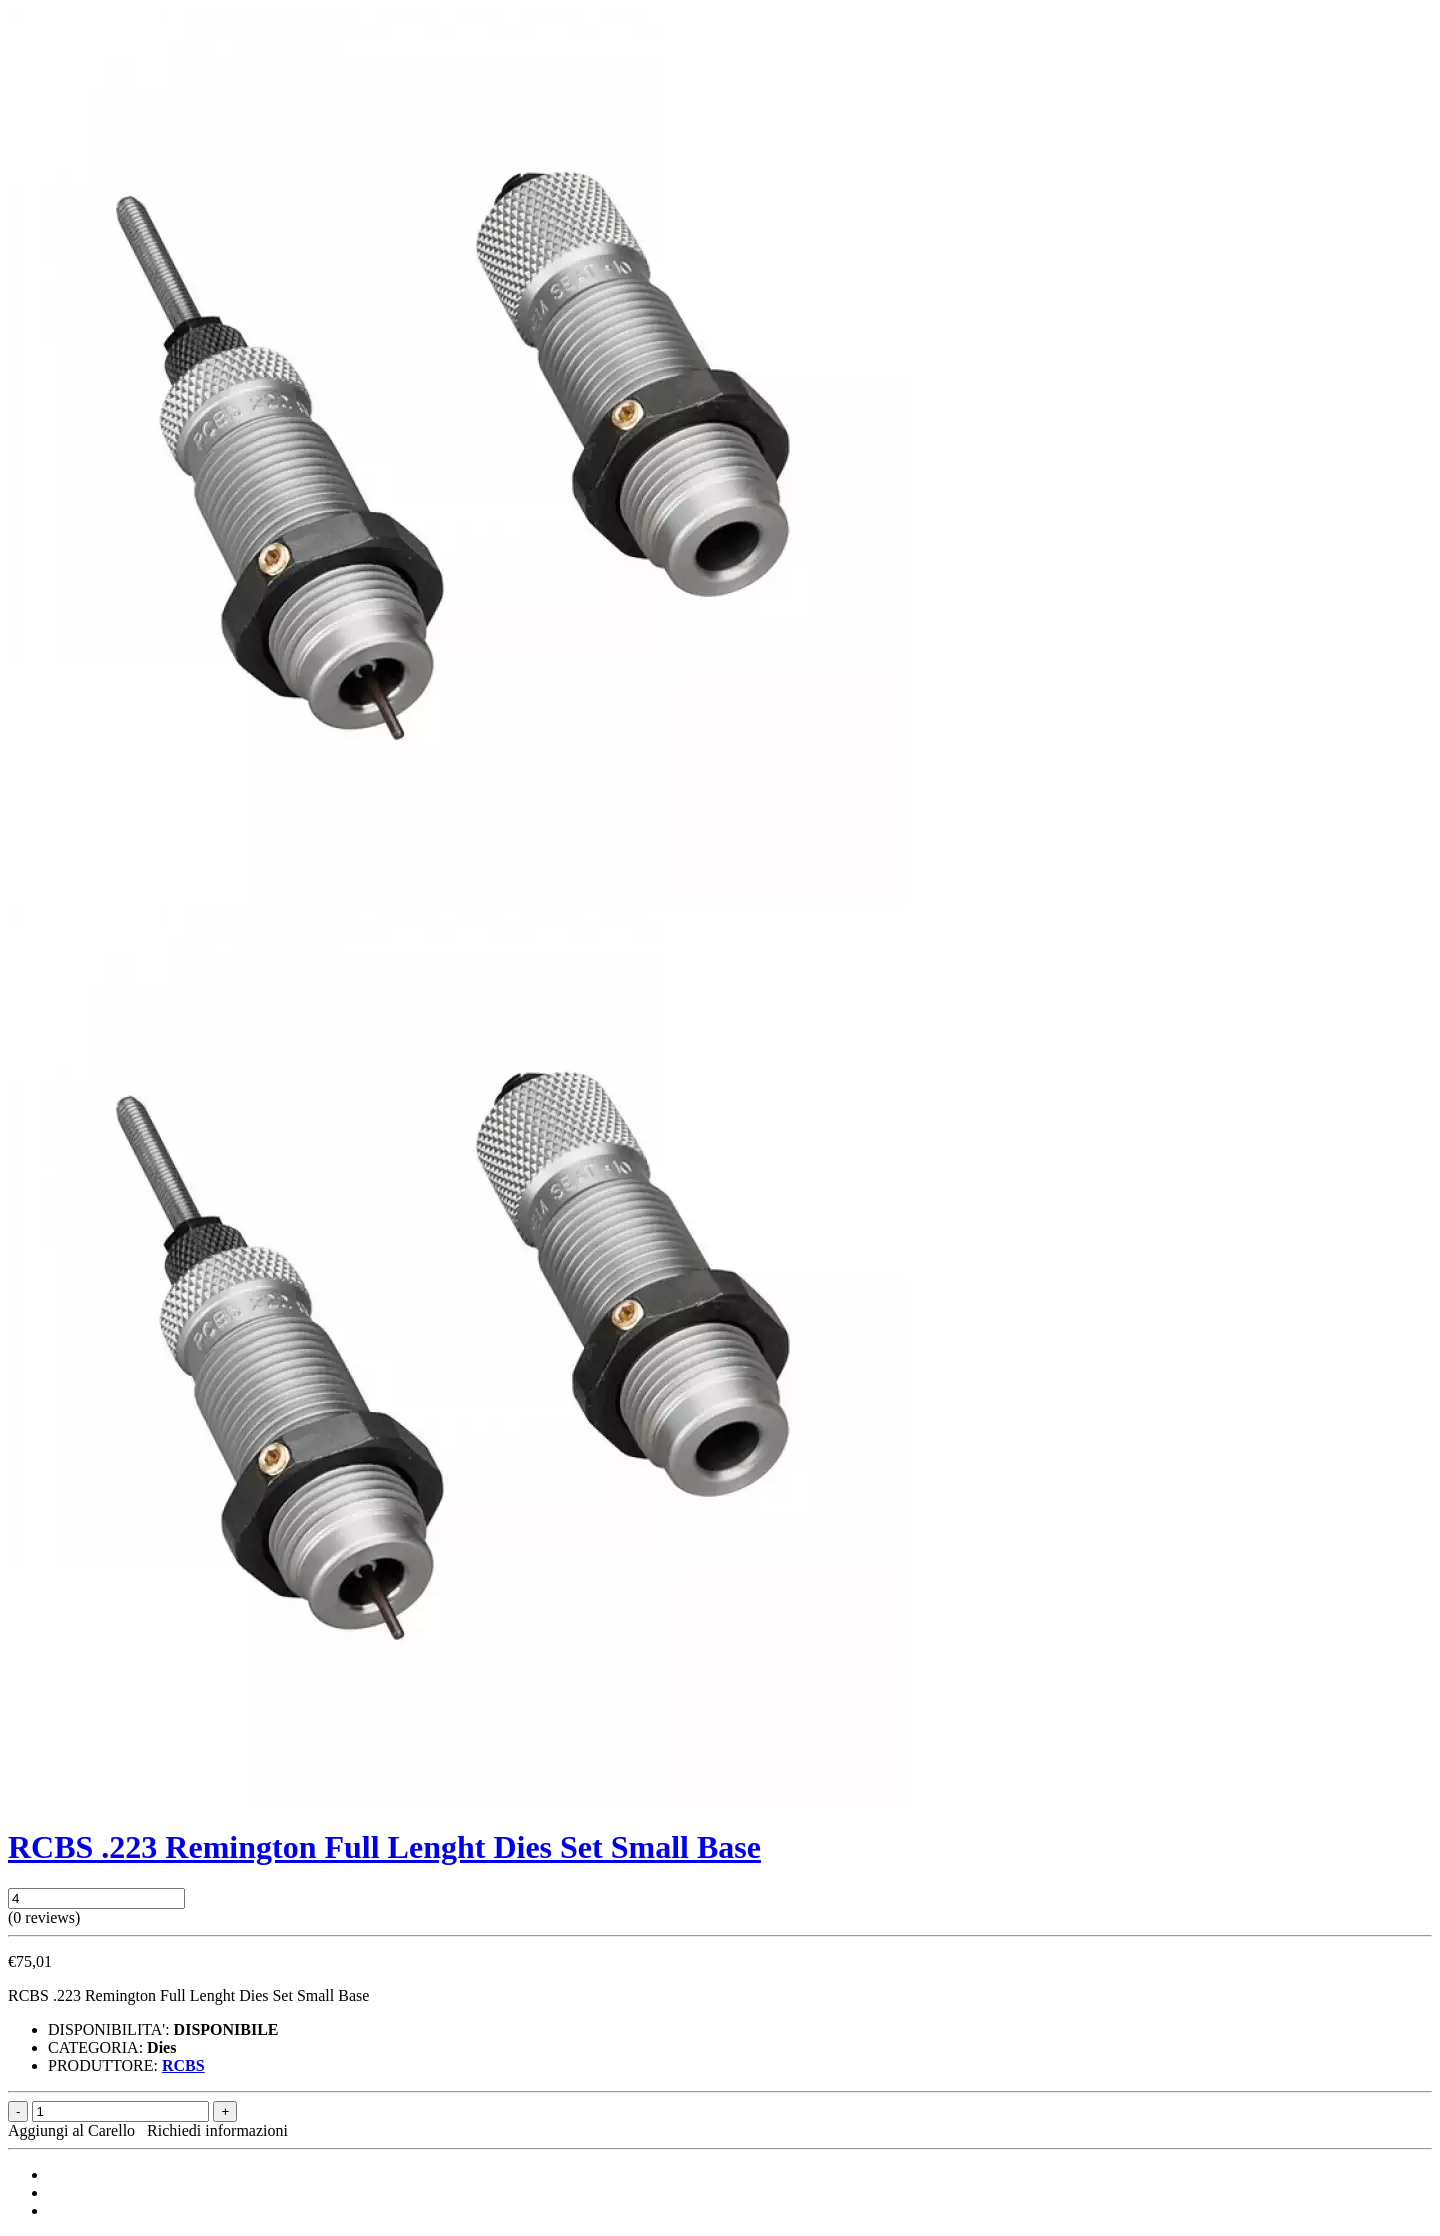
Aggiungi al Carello (75, 2130)
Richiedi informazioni (217, 2130)
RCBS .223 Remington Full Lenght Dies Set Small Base (384, 1847)
